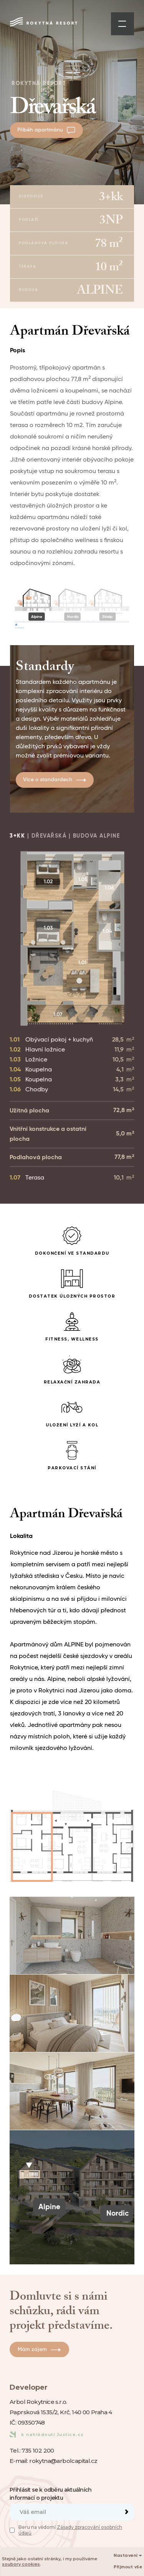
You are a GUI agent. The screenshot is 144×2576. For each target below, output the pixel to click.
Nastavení (128, 2555)
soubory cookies (21, 2564)
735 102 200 (38, 2450)
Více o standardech (54, 779)
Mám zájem (39, 2349)
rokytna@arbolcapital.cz (63, 2460)
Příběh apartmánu (46, 130)
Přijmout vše (128, 2567)
